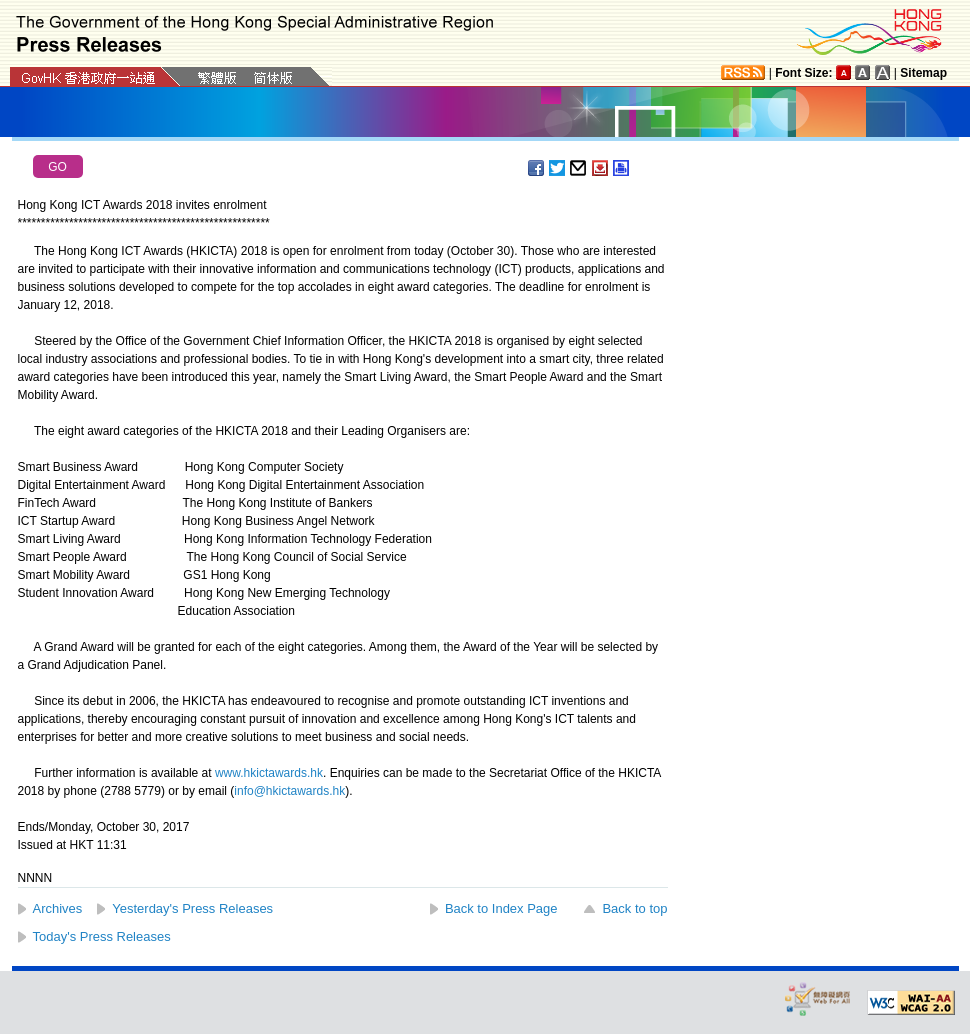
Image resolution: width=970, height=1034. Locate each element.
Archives (58, 908)
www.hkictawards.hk (269, 773)
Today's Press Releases (102, 936)
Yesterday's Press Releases (192, 908)
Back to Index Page (501, 908)
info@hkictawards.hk (289, 791)
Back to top (634, 908)
